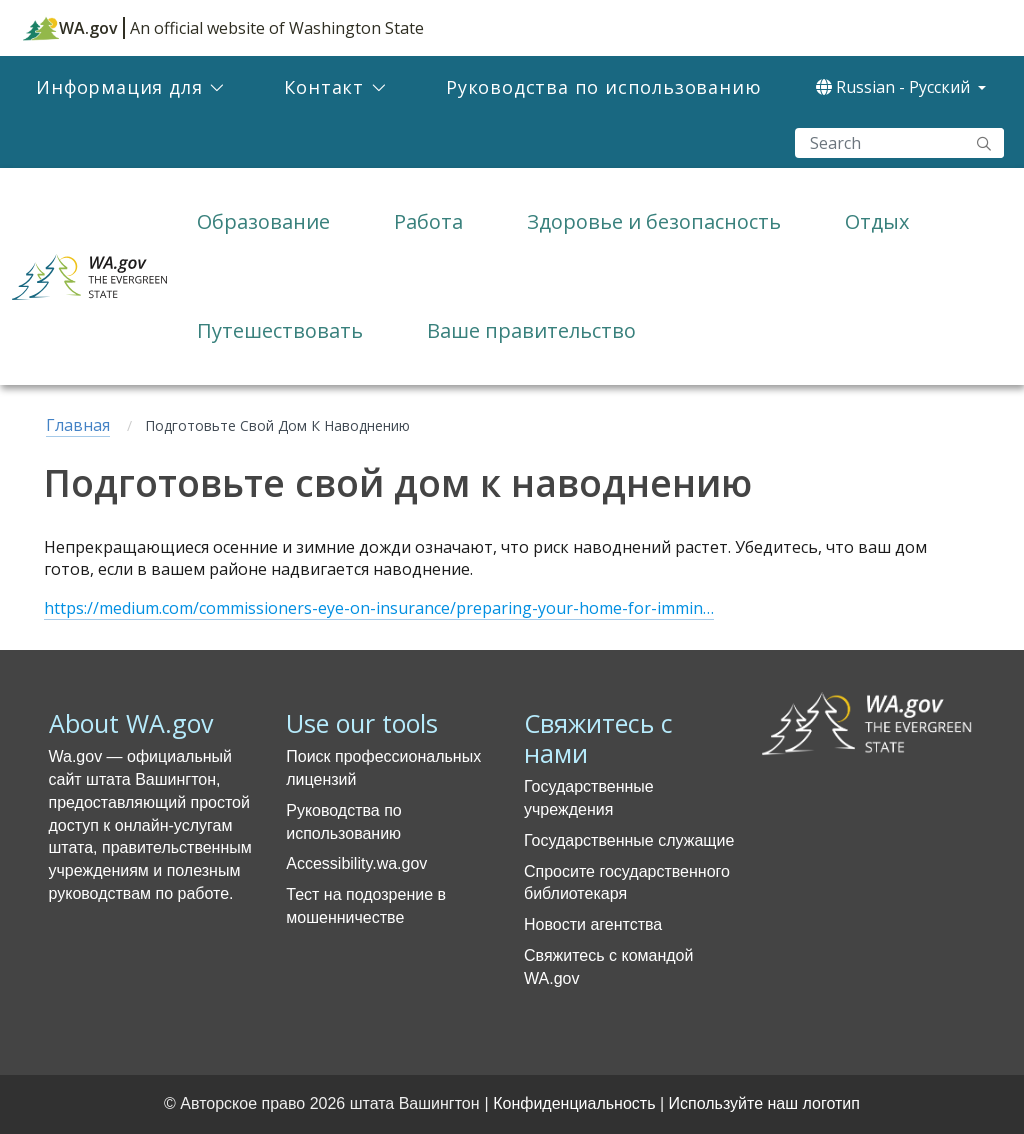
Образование (263, 221)
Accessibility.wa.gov (356, 863)
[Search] (899, 143)
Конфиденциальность (574, 1103)
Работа (428, 221)
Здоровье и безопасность (654, 221)
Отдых (877, 221)
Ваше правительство (531, 330)
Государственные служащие (629, 840)
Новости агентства (593, 924)
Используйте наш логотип (764, 1103)
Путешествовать (280, 330)
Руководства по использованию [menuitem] (603, 87)
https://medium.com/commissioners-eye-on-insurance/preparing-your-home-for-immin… (379, 608)
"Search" (984, 143)
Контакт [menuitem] (324, 87)
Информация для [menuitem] (119, 87)
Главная (78, 425)
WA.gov (70, 28)
